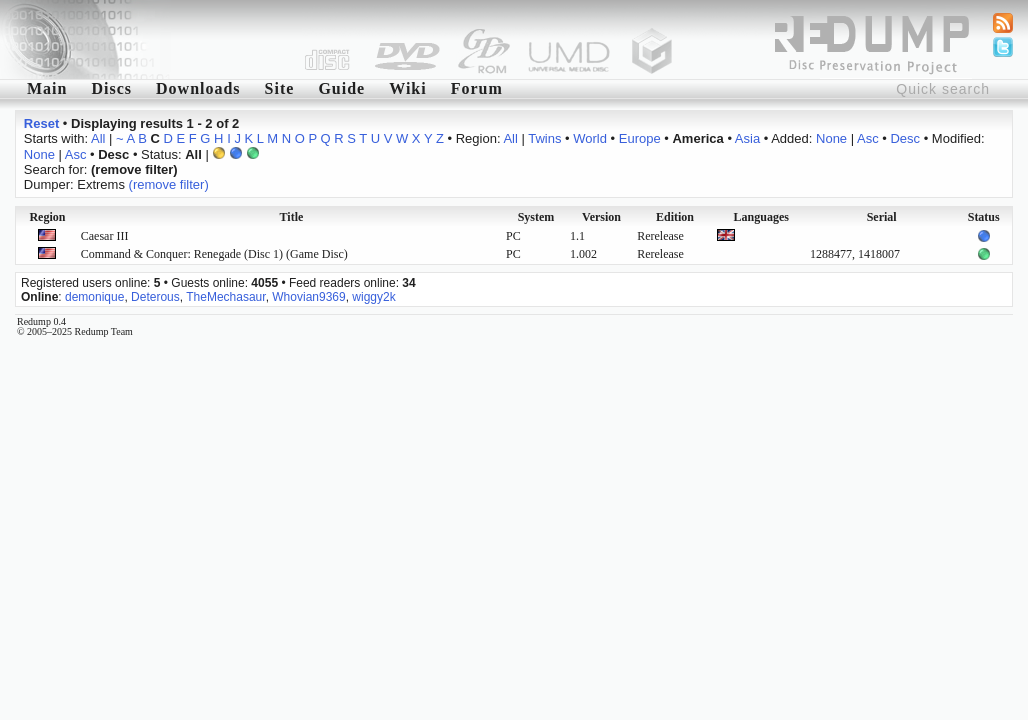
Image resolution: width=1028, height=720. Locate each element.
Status (984, 217)
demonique (94, 297)
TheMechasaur (225, 297)
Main (47, 88)
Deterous (155, 297)
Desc (905, 138)
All (98, 138)
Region (47, 217)
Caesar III (105, 236)
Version (601, 217)
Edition (675, 217)
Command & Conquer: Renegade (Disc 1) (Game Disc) (214, 254)
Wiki (408, 88)
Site (280, 88)
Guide (341, 88)
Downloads (198, 88)
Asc (868, 138)
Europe (640, 138)
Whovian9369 (308, 297)
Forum (477, 88)
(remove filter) (169, 184)
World (590, 138)
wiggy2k (373, 297)
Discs (111, 88)
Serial (882, 217)
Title (292, 217)
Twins (544, 138)
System (536, 217)
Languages (761, 217)
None (831, 138)
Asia (747, 138)
